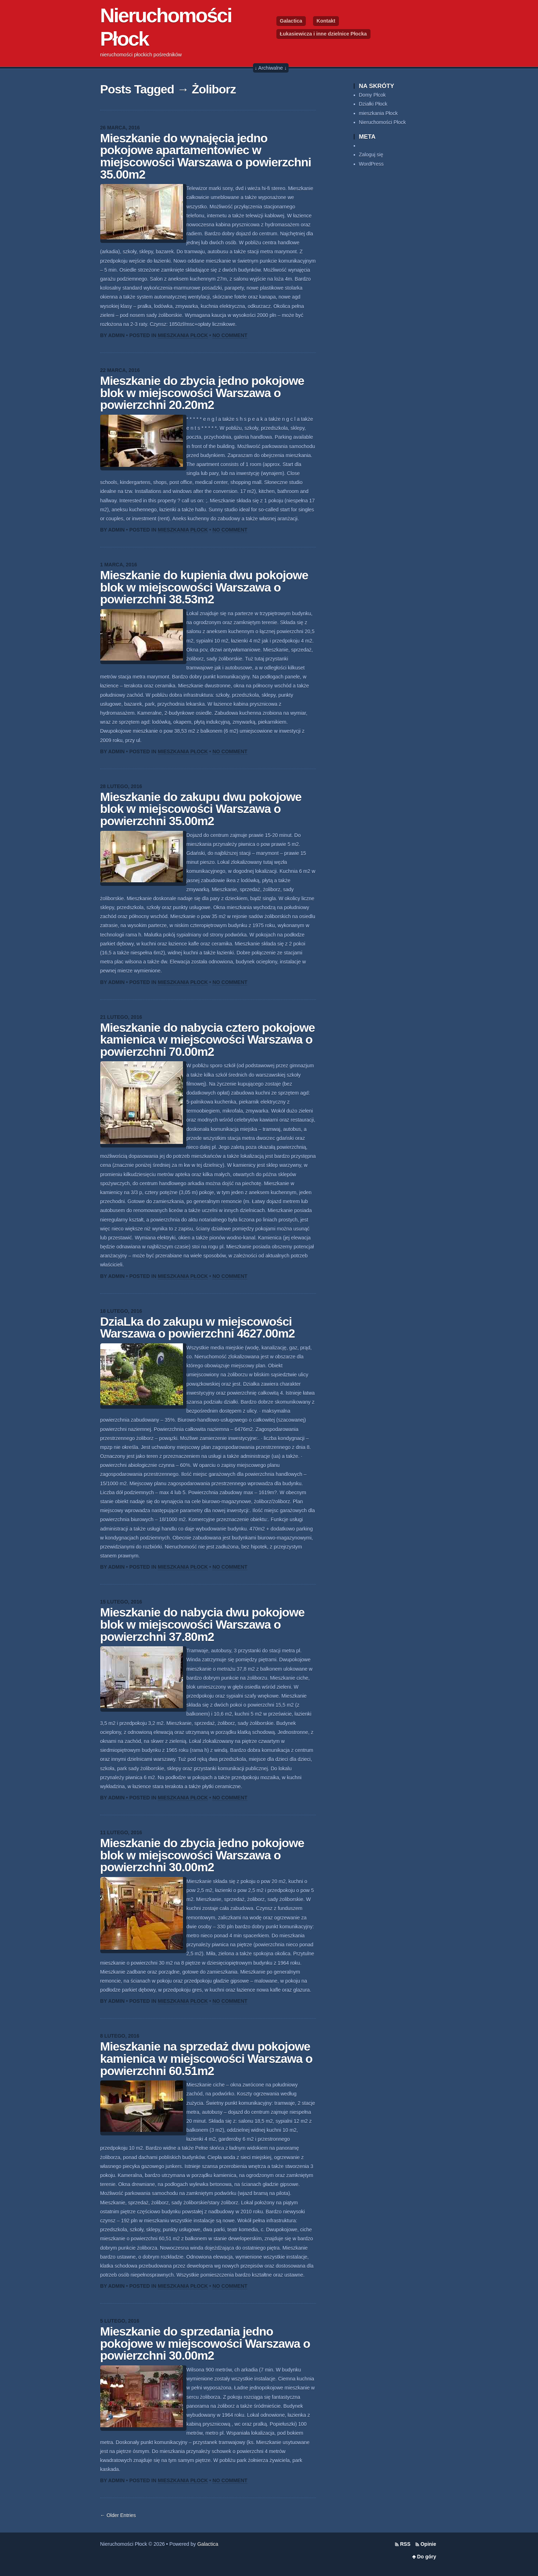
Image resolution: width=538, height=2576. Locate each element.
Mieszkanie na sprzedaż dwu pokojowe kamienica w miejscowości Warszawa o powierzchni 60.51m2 (206, 2058)
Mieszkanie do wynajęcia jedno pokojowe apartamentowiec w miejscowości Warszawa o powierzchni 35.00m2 (205, 156)
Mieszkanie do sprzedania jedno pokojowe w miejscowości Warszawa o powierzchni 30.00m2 (205, 2343)
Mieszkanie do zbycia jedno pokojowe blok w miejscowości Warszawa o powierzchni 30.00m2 (202, 1855)
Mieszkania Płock (183, 335)
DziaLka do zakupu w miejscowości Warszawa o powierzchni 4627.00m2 (197, 1327)
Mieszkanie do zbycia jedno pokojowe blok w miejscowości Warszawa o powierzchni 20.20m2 (202, 392)
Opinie (428, 2544)
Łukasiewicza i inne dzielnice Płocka (323, 34)
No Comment (229, 335)
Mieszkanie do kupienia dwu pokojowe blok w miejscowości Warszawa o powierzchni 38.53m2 (204, 587)
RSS (405, 2544)
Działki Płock (373, 104)
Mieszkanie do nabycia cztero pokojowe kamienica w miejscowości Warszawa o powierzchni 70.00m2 (207, 1039)
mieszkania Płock (378, 113)
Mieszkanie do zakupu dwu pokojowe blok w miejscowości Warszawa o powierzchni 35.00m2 (201, 809)
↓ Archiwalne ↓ (271, 68)
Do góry (426, 2556)
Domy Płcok (372, 95)
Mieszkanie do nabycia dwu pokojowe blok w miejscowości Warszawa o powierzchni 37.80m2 (202, 1624)
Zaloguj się (371, 154)
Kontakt (326, 21)
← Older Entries (118, 2515)
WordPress (371, 164)
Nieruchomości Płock (382, 122)
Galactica (291, 21)
